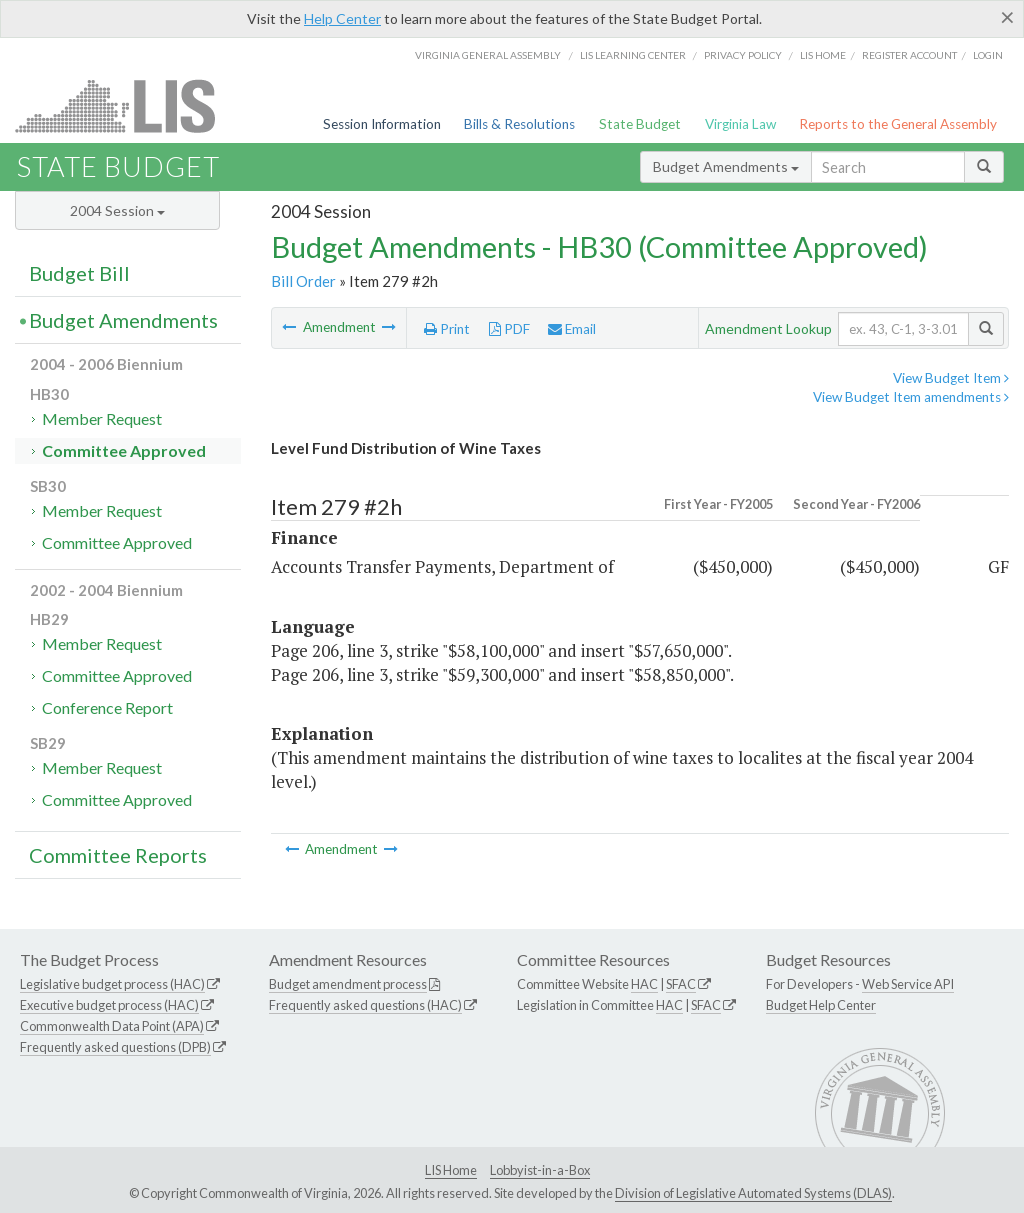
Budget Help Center (821, 1005)
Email (572, 329)
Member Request (102, 418)
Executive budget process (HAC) (109, 1005)
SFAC (681, 984)
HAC (644, 984)
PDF (509, 329)
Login (988, 55)
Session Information (382, 124)
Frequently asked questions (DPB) (115, 1047)
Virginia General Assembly (488, 55)
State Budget (640, 124)
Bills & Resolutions (519, 124)
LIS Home (451, 1170)
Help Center (342, 18)
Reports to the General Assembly (898, 124)
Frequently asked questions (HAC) (365, 1005)
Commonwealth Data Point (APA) (112, 1026)
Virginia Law (740, 124)
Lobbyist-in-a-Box (540, 1170)
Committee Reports (118, 855)
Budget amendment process (348, 984)
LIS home (823, 55)
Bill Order (303, 281)
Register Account (909, 55)
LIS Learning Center (633, 55)
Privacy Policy (743, 55)
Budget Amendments (726, 166)
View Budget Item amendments (911, 397)
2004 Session (117, 210)
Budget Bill (79, 273)
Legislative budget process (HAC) (112, 984)
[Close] (1007, 17)
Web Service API (908, 984)
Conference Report (107, 707)
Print (447, 329)
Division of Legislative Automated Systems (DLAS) (753, 1193)
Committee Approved (124, 450)
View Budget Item (951, 378)
